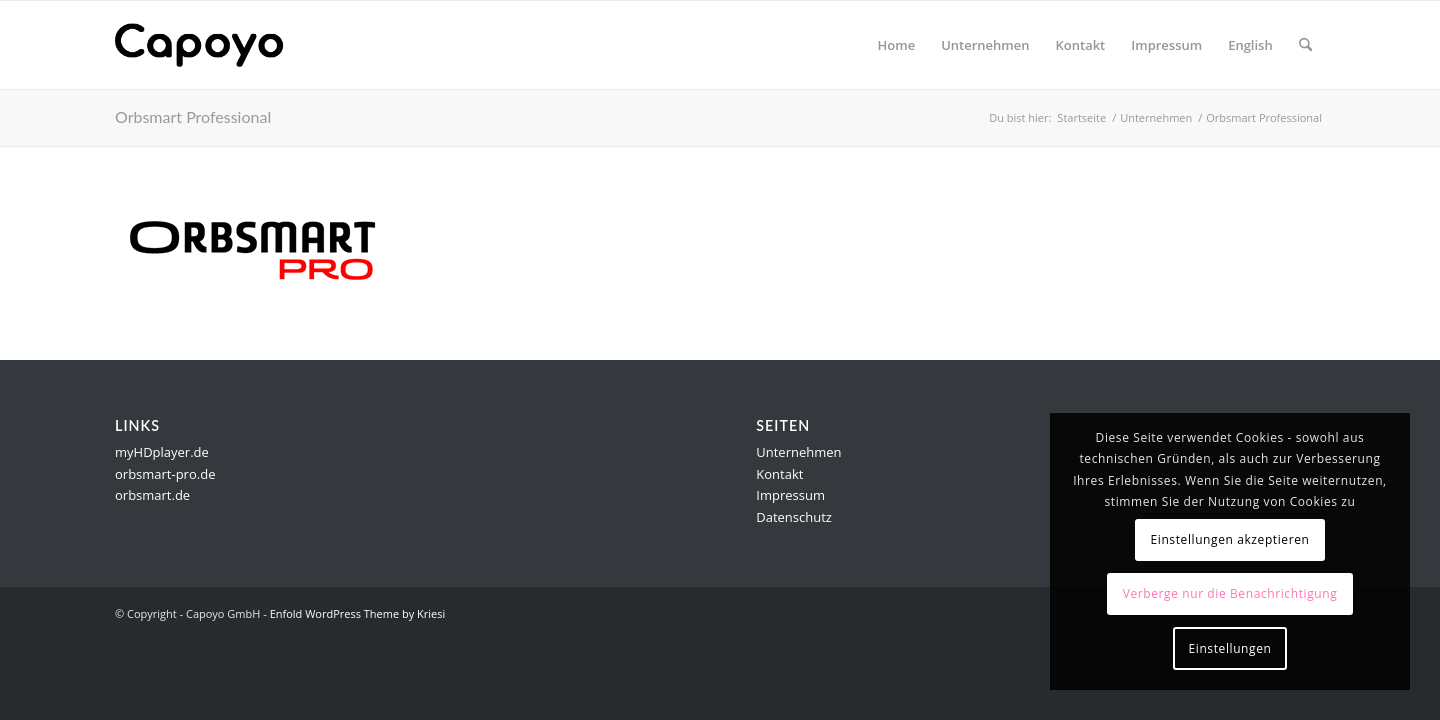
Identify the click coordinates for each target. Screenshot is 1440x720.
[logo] (211, 45)
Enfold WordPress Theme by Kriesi (358, 613)
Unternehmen (798, 452)
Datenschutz (794, 517)
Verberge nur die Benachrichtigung (1230, 593)
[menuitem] (897, 45)
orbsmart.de (152, 495)
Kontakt (779, 474)
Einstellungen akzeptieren (1229, 539)
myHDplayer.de (162, 452)
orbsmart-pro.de (165, 474)
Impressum (790, 495)
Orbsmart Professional (193, 116)
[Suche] (1305, 45)
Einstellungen (1230, 648)
